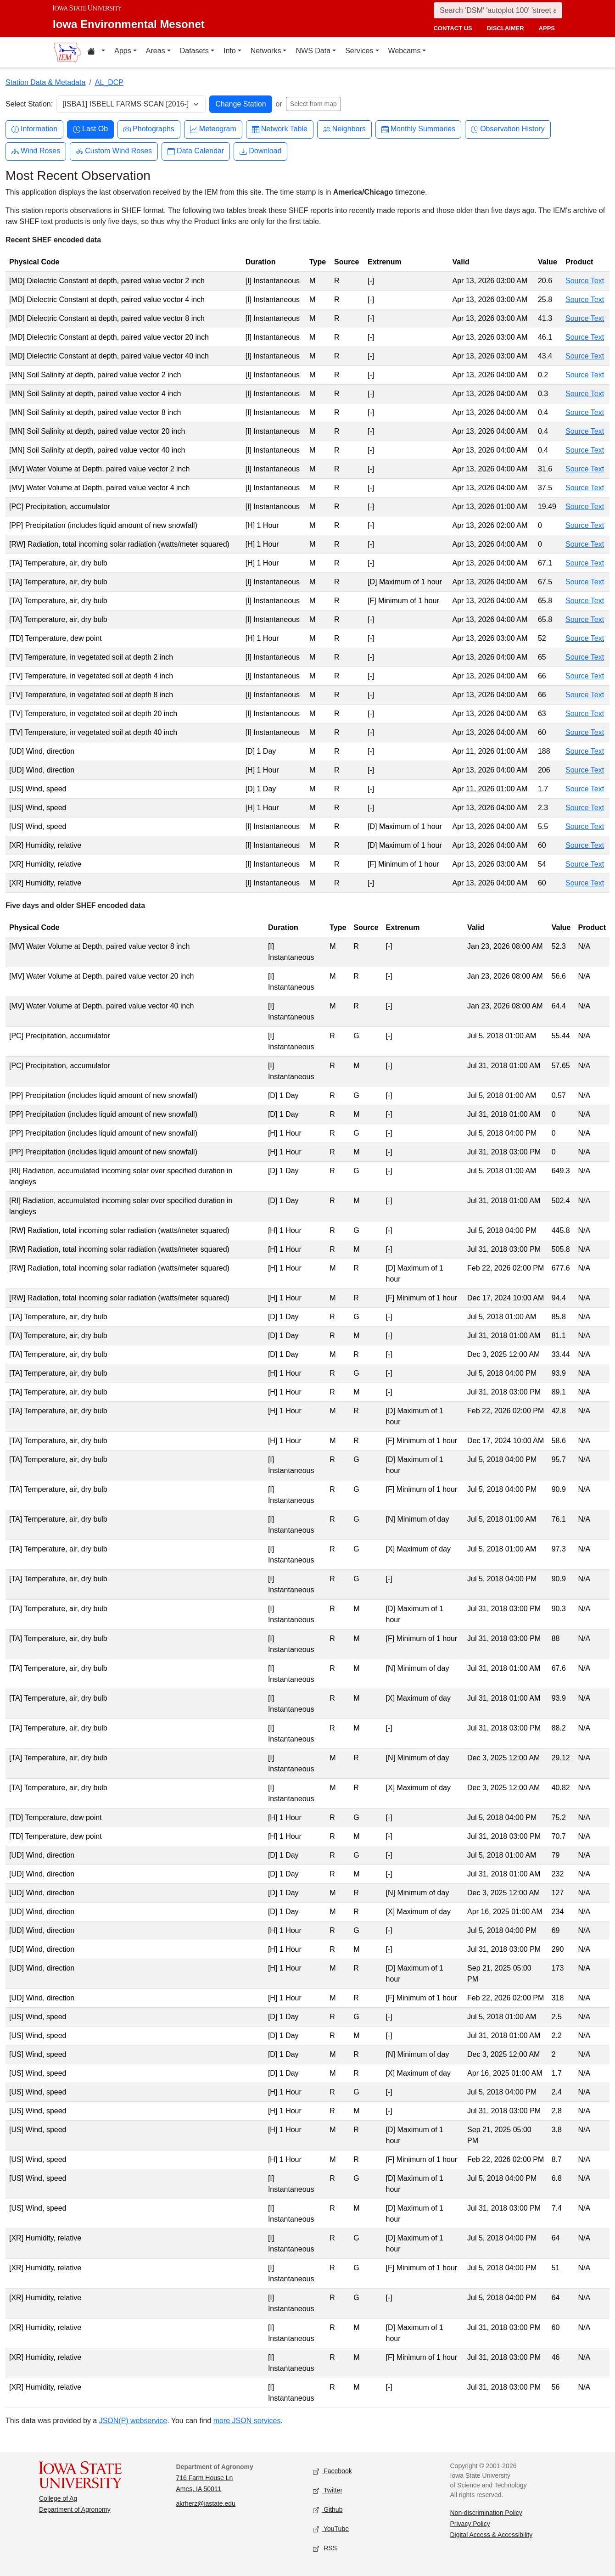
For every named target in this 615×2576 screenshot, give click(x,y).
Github (327, 2510)
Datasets (194, 51)
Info (230, 51)
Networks (266, 51)
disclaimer (505, 28)
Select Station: (29, 104)
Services (359, 51)
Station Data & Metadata (45, 82)
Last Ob (90, 129)
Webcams (404, 51)
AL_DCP (109, 82)
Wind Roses (35, 151)
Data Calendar (196, 151)
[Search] (498, 10)
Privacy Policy (470, 2523)
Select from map (313, 103)
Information (34, 129)
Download (260, 151)
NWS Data (313, 51)
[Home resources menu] (96, 52)
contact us (452, 28)
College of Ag (58, 2498)
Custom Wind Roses (114, 151)
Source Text (584, 281)
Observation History (508, 129)
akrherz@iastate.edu (205, 2503)
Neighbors (344, 129)
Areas (155, 51)
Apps (122, 51)
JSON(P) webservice (133, 2421)
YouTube (331, 2529)
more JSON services (247, 2421)
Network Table (280, 129)
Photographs (148, 129)
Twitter (327, 2491)
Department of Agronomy (75, 2509)
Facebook (332, 2472)
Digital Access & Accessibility (491, 2534)
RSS (325, 2549)
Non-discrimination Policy (486, 2512)
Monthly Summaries (418, 129)
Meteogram (213, 129)
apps (547, 28)
